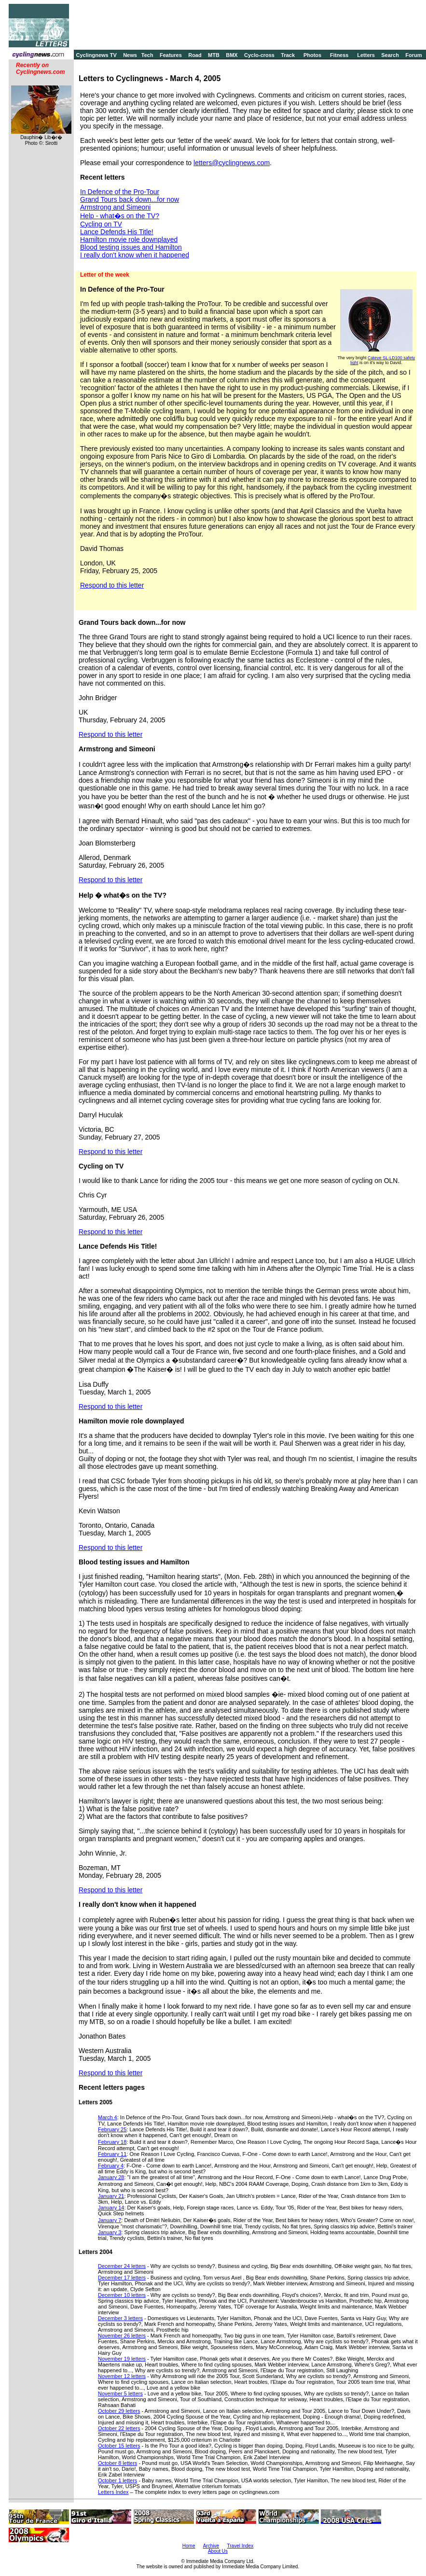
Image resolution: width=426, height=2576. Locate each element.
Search (390, 55)
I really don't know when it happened (134, 255)
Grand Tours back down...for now (129, 199)
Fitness (339, 55)
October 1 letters (117, 2480)
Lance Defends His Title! (116, 232)
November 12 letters (122, 2376)
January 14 (111, 2207)
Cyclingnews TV (96, 55)
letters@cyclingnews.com (231, 163)
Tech (147, 55)
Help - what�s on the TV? (119, 216)
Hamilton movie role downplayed (129, 239)
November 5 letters (120, 2393)
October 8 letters (117, 2463)
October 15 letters (119, 2446)
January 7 (109, 2220)
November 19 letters (122, 2359)
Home (188, 2545)
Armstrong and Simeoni (115, 207)
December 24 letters (122, 2266)
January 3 (109, 2232)
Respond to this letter (112, 585)
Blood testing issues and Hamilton (131, 247)
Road (195, 55)
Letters (366, 55)
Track (288, 55)
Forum (413, 55)
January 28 (111, 2177)
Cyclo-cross (259, 55)
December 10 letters (122, 2295)
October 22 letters (119, 2428)
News (130, 55)
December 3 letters (120, 2318)
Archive (211, 2545)
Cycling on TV (101, 224)
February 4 (111, 2165)
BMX (231, 55)
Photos (312, 55)
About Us (218, 2551)
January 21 (111, 2196)
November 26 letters (122, 2335)
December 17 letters (122, 2277)
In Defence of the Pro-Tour (119, 192)
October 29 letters (119, 2411)
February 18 (112, 2142)
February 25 (112, 2129)
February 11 (112, 2154)
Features (171, 55)
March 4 (107, 2117)
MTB (214, 55)
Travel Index (240, 2545)
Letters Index (113, 2492)
